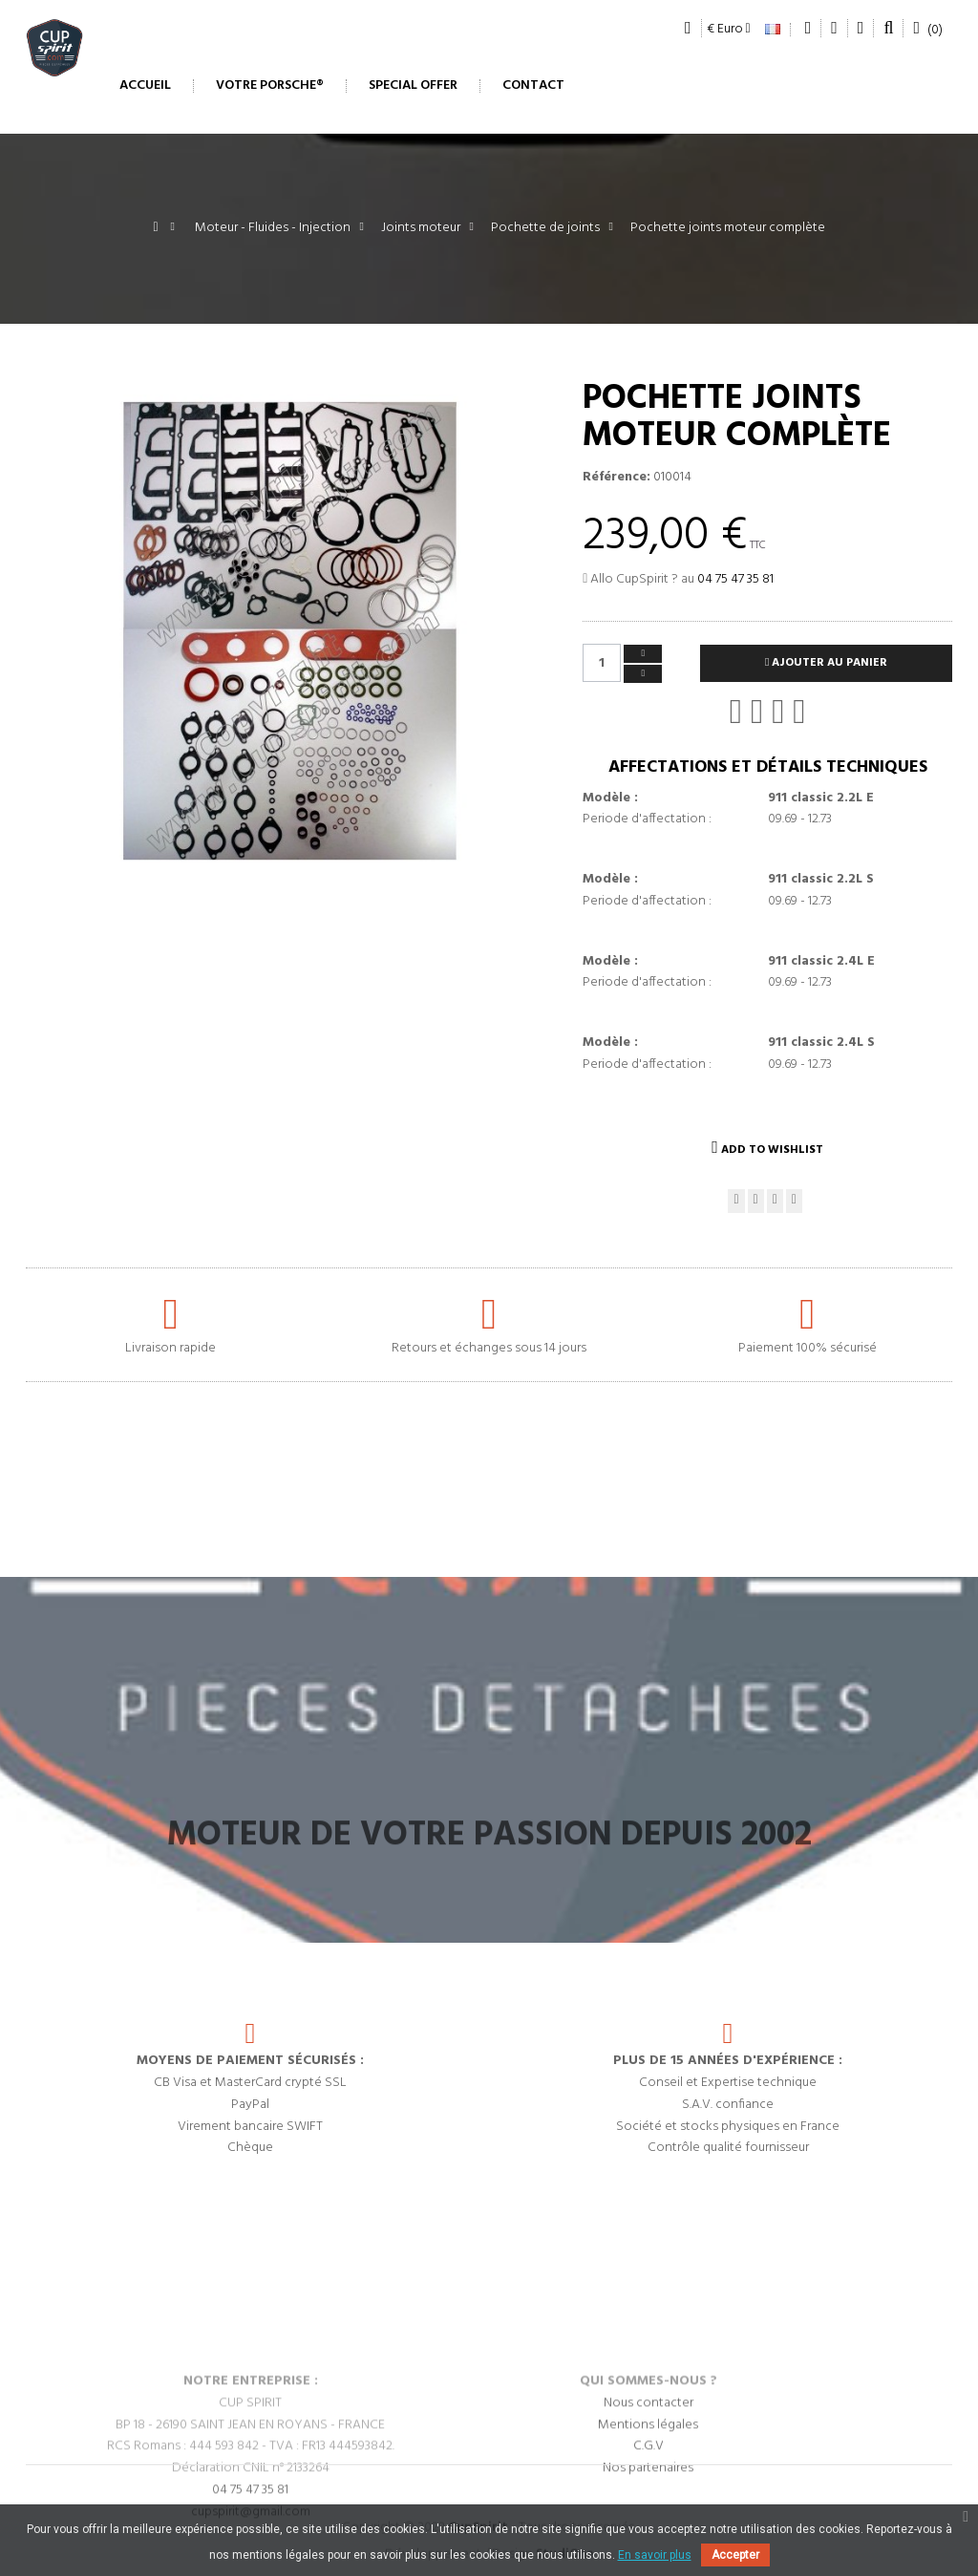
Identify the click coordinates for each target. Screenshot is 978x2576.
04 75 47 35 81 (735, 579)
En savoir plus (654, 2555)
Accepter (735, 2555)
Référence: (616, 477)
